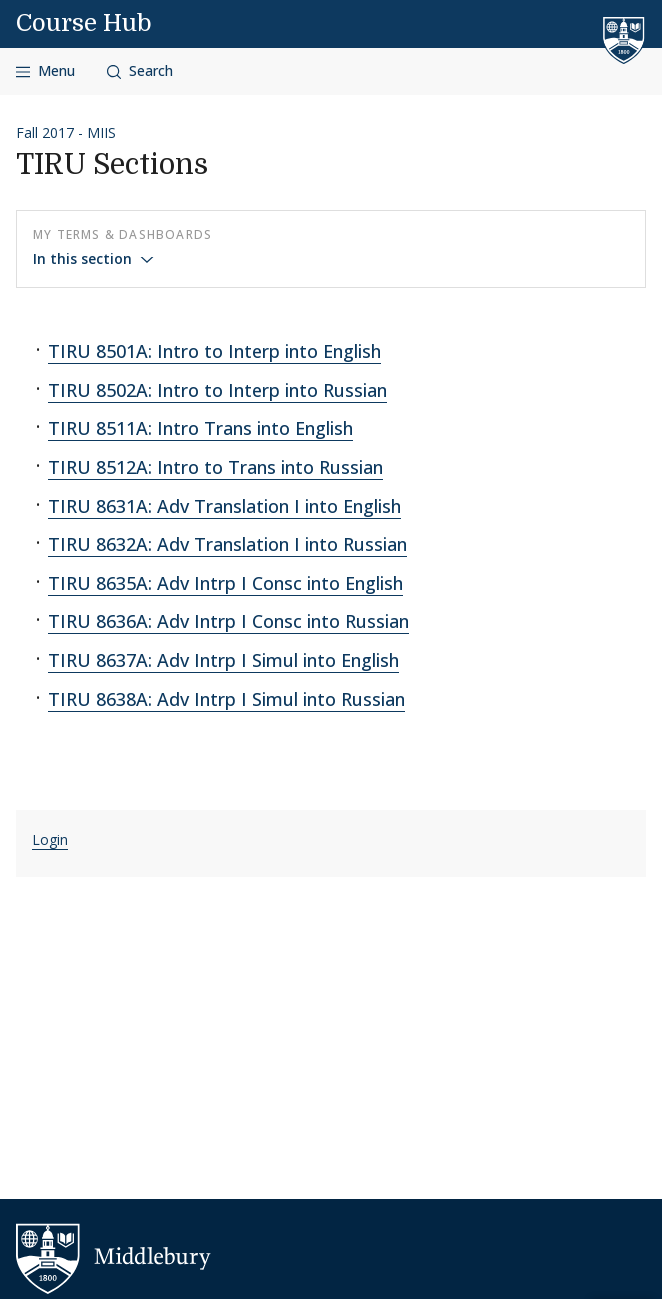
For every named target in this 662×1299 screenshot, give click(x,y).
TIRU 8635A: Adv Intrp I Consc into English (225, 583)
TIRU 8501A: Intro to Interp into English (214, 351)
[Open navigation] (45, 71)
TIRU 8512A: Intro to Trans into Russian (215, 467)
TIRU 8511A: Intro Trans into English (200, 428)
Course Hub (84, 23)
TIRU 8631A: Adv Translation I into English (224, 506)
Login (50, 839)
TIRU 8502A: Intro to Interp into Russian (217, 390)
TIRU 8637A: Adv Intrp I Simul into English (223, 660)
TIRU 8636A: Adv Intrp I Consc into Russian (228, 621)
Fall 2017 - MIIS (66, 132)
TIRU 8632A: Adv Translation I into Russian (227, 544)
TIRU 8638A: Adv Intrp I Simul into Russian (226, 699)
